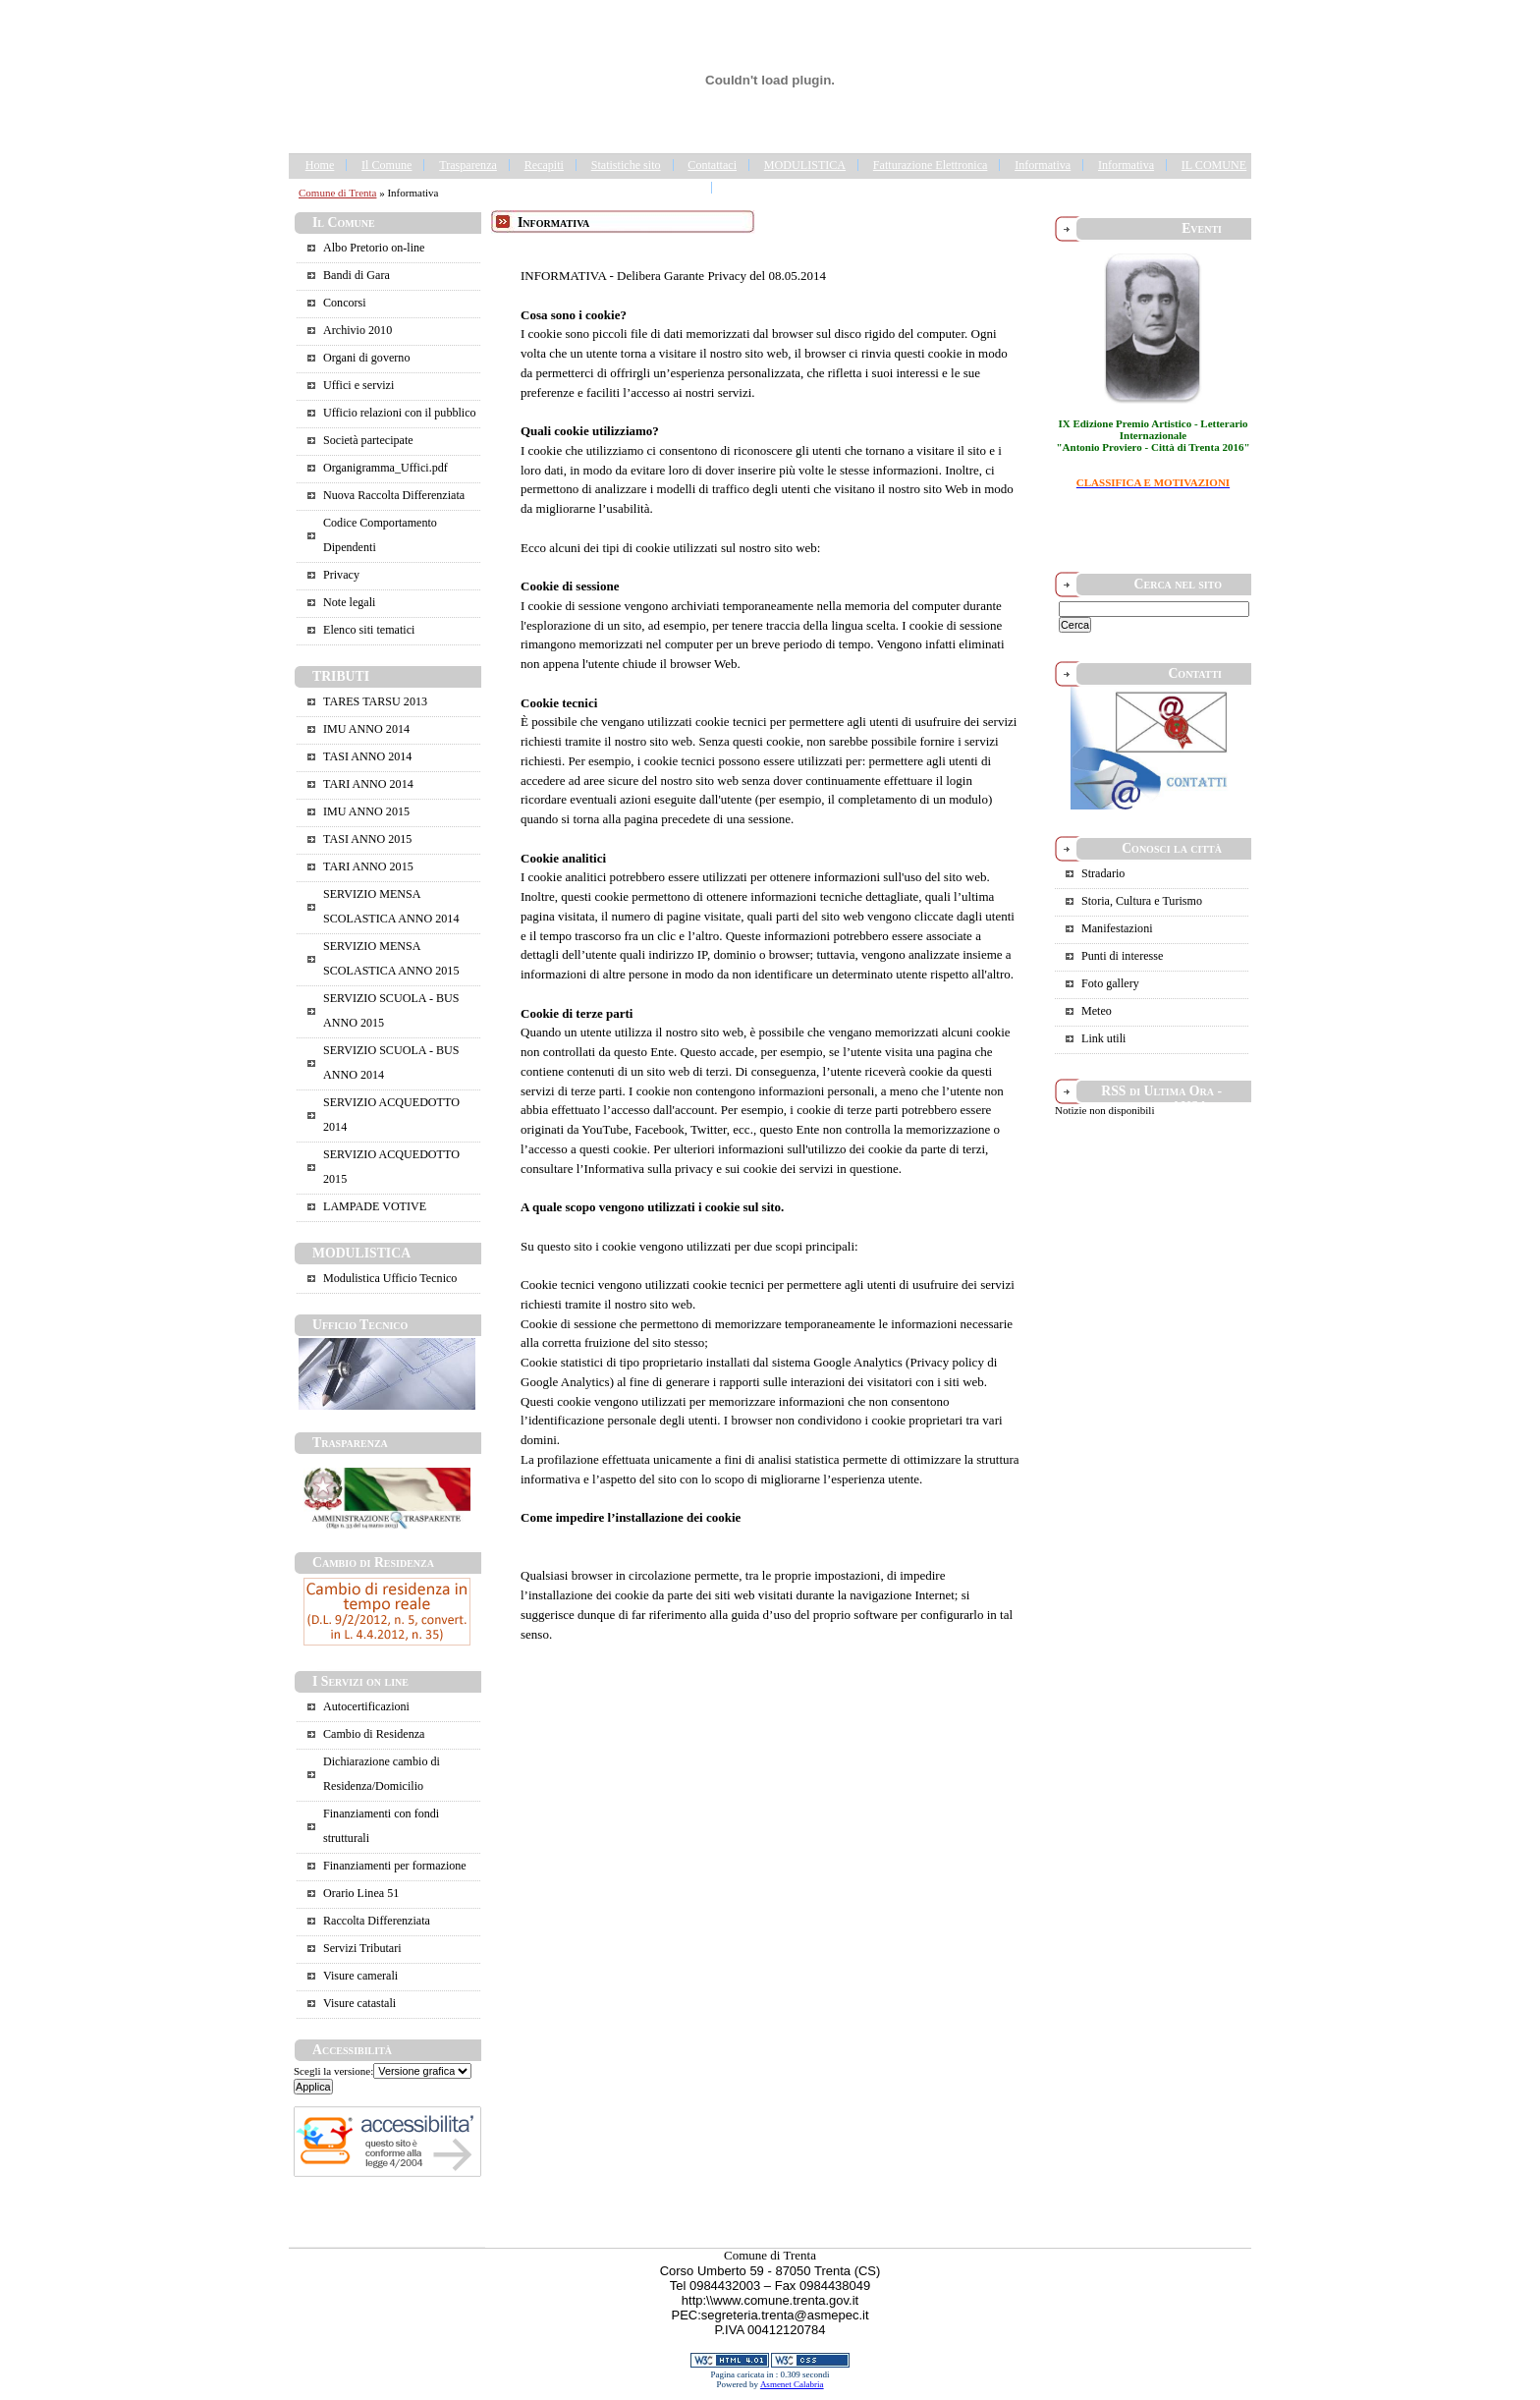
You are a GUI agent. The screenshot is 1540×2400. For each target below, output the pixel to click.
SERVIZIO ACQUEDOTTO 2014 (391, 1114)
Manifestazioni (1117, 928)
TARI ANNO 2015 (368, 866)
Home (320, 165)
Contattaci (712, 165)
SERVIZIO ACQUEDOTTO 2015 (391, 1166)
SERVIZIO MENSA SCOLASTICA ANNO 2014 (391, 906)
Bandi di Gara (356, 275)
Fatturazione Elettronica (930, 165)
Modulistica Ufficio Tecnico (390, 1278)
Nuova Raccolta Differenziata (394, 495)
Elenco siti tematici (368, 630)
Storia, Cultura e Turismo (1141, 901)
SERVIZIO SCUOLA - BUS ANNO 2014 (391, 1062)
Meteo (1096, 1011)
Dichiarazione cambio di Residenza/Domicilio (381, 1774)
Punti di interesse (1122, 956)
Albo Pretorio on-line (373, 247)
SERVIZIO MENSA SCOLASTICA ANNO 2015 (391, 958)
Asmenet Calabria (792, 2384)
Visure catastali (359, 2003)
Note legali (349, 602)
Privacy (341, 575)
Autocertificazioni (366, 1706)
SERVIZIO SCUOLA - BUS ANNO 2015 (391, 1010)
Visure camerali (360, 1975)
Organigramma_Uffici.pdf (385, 467)
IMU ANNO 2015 (366, 811)
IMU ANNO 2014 (366, 729)
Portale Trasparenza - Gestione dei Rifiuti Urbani (844, 188)
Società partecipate (368, 440)
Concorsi (344, 302)
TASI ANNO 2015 (367, 839)
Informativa (1043, 165)
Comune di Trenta (337, 192)
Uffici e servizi (358, 385)
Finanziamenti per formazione (395, 1865)
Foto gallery (1110, 983)
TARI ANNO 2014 (368, 784)
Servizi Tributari (362, 1948)
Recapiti (544, 165)
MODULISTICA (805, 165)
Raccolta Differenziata (376, 1920)
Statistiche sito (626, 165)
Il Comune (386, 165)
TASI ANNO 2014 (367, 756)
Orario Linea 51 (361, 1893)
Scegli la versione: (333, 2071)
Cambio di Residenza (373, 1734)
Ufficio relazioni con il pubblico (399, 412)
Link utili (1103, 1038)
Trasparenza (468, 165)
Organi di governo (366, 357)
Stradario (1103, 873)
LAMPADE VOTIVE (374, 1206)
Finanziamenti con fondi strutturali (381, 1826)
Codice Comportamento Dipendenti (380, 535)
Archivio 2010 (357, 330)
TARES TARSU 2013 (375, 701)
